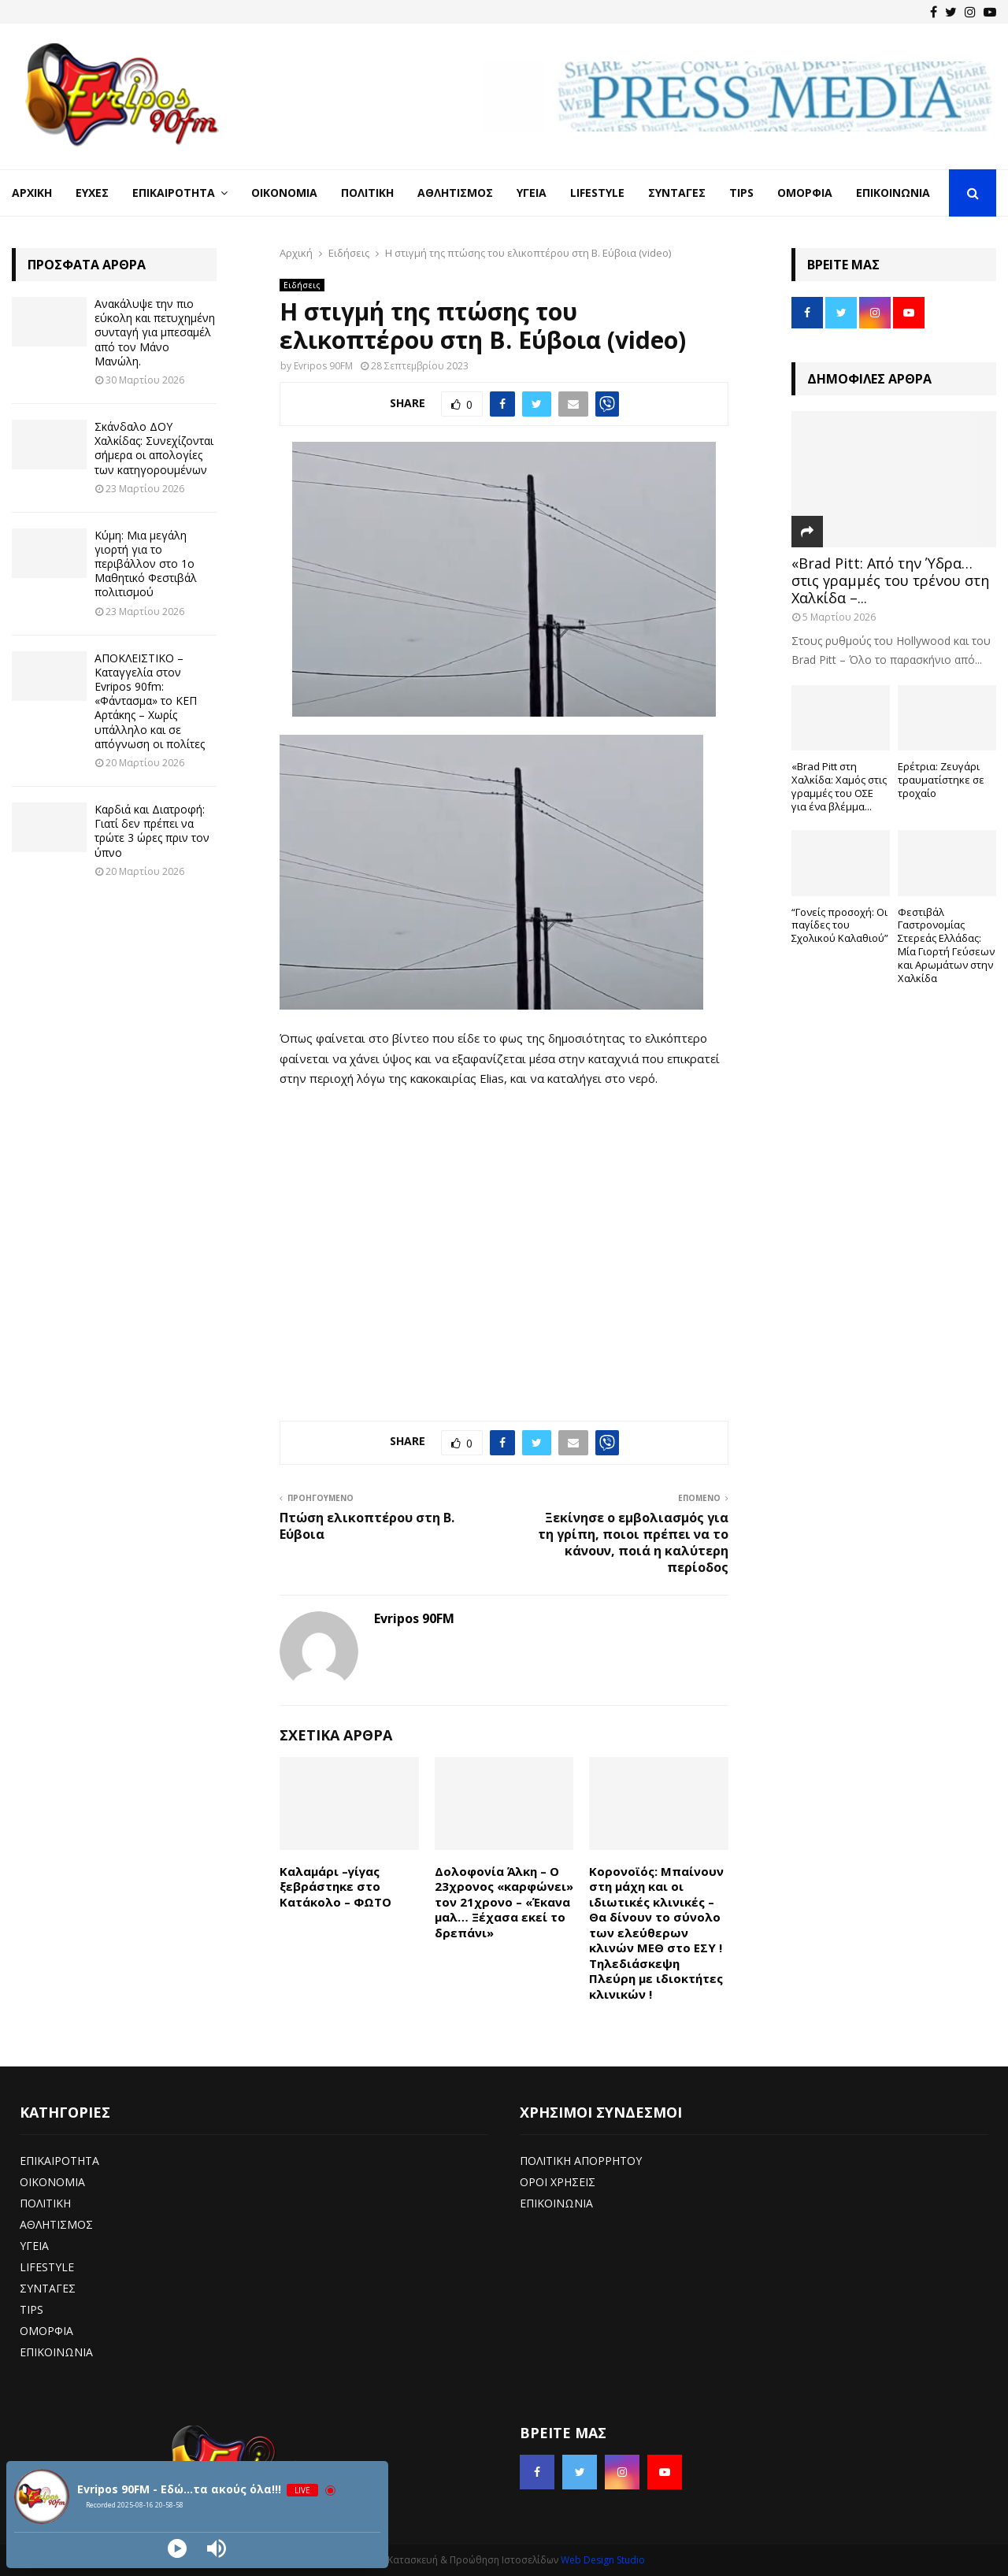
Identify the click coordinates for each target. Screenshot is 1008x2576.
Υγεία (532, 192)
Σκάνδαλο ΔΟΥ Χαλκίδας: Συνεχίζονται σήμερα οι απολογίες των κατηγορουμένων (153, 448)
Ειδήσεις (302, 285)
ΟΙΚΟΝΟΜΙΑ (52, 2181)
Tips (741, 192)
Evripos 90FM (323, 366)
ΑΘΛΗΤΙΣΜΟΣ (56, 2224)
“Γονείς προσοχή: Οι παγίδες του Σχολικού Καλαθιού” (839, 925)
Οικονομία (284, 192)
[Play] (177, 2548)
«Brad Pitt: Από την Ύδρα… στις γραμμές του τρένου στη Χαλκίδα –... (890, 580)
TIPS (31, 2309)
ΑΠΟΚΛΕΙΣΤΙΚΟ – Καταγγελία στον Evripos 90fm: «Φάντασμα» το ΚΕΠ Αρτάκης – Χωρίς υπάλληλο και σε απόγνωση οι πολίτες (149, 700)
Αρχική (32, 192)
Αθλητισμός (455, 192)
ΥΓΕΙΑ (34, 2245)
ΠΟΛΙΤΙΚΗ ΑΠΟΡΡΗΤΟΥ (581, 2160)
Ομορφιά (804, 192)
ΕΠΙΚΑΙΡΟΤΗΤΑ (59, 2160)
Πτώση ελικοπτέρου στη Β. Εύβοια (367, 1526)
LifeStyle (597, 192)
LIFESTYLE (47, 2266)
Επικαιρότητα (173, 192)
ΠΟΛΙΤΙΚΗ (45, 2203)
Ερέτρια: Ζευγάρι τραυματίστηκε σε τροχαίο (941, 779)
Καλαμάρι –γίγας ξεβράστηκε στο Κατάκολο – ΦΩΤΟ (335, 1886)
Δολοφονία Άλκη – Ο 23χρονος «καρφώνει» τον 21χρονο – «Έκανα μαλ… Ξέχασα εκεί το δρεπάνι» (504, 1901)
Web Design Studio (603, 2560)
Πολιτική (367, 192)
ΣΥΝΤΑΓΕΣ (48, 2288)
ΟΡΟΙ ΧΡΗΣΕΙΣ (557, 2181)
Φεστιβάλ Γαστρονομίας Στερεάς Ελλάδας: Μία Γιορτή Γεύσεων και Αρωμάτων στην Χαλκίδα (946, 945)
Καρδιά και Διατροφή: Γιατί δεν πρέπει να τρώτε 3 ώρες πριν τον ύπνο (151, 831)
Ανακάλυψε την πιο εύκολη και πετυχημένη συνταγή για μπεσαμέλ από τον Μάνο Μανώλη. (154, 332)
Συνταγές (677, 192)
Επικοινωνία (893, 192)
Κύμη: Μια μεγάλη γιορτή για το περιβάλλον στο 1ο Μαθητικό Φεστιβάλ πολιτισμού (145, 564)
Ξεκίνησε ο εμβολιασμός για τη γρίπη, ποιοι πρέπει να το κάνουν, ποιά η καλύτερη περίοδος (633, 1543)
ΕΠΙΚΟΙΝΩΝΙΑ (56, 2351)
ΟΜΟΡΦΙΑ (46, 2330)
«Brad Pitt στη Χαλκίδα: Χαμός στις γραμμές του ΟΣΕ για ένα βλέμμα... (839, 786)
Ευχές (92, 192)
